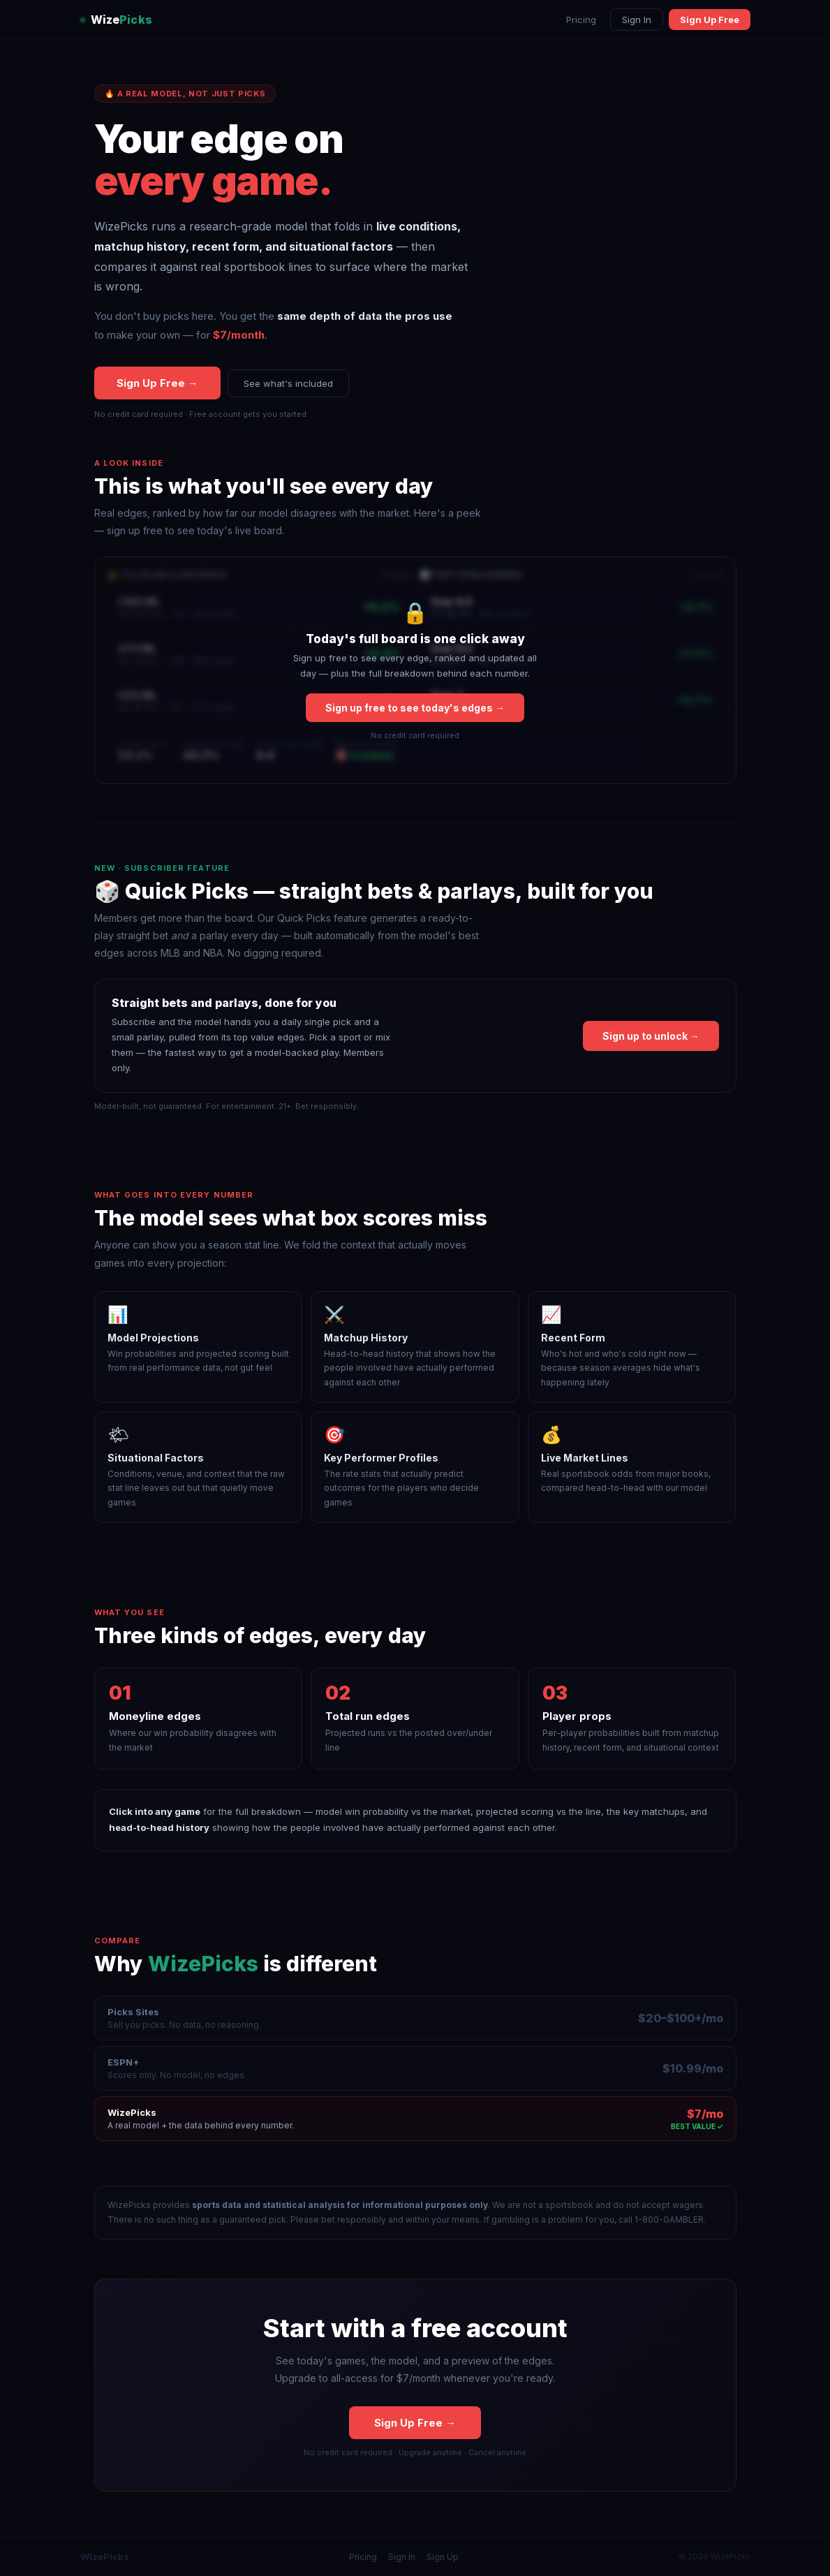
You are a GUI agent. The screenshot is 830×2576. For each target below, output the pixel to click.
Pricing (581, 19)
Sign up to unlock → (650, 1036)
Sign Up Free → (157, 383)
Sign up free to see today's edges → (415, 708)
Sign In (636, 19)
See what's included (288, 383)
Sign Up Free (709, 19)
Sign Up (443, 2557)
